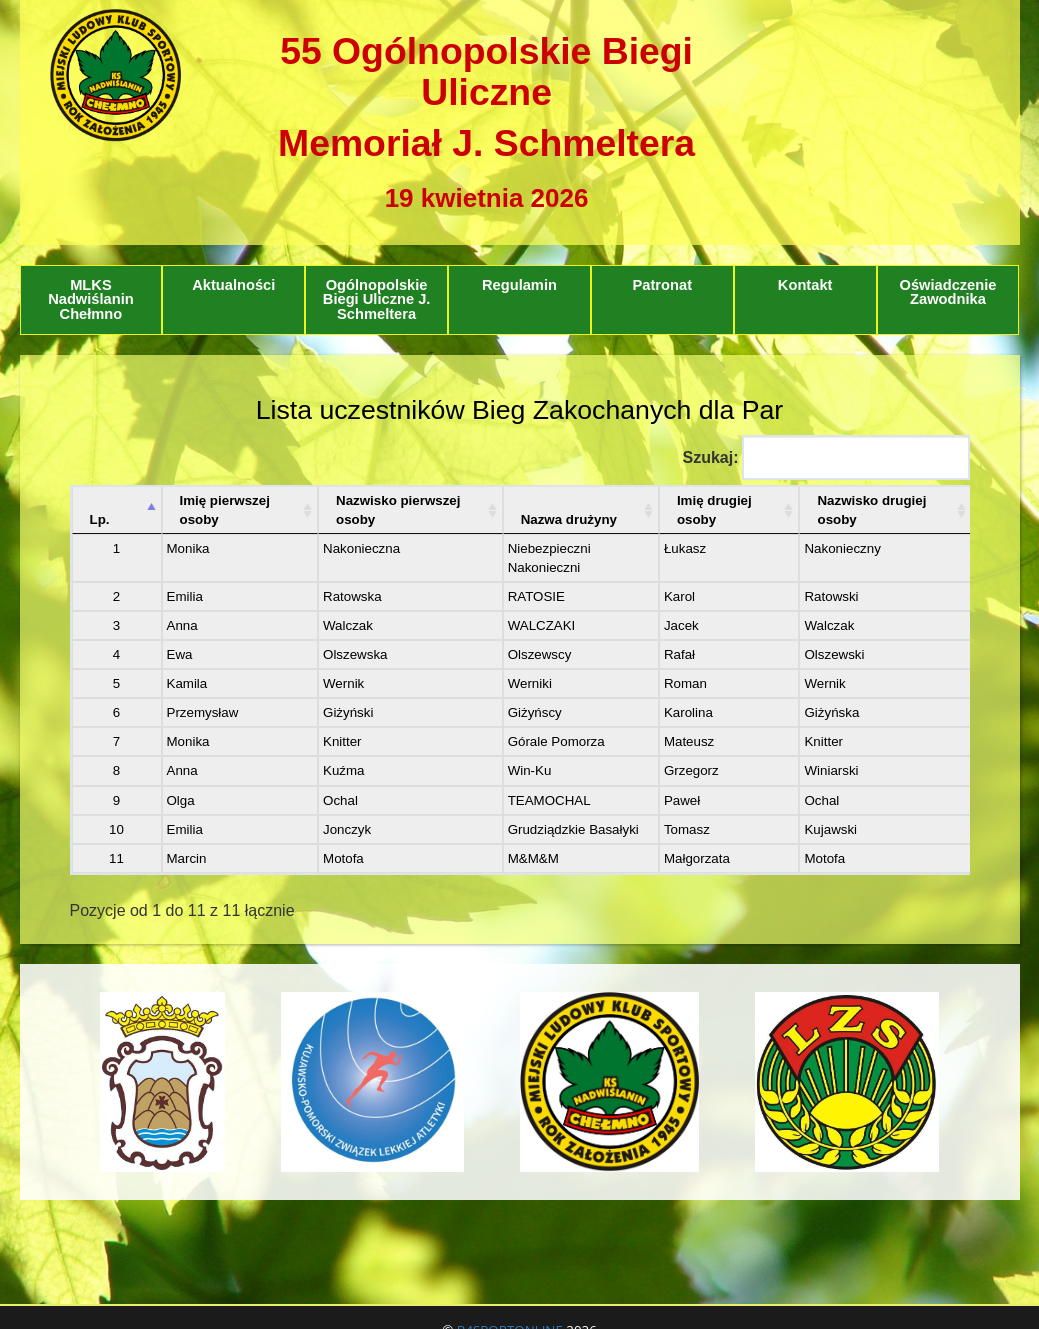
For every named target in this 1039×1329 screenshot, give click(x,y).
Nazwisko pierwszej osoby (398, 510)
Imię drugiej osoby (714, 510)
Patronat (662, 285)
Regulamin (519, 285)
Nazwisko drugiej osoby (871, 510)
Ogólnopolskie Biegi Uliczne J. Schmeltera (377, 299)
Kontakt (805, 285)
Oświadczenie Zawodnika (948, 292)
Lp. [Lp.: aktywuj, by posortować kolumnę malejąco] (100, 519)
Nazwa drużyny (569, 519)
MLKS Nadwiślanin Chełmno (91, 299)
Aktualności (233, 285)
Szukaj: (825, 457)
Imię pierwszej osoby (225, 510)
